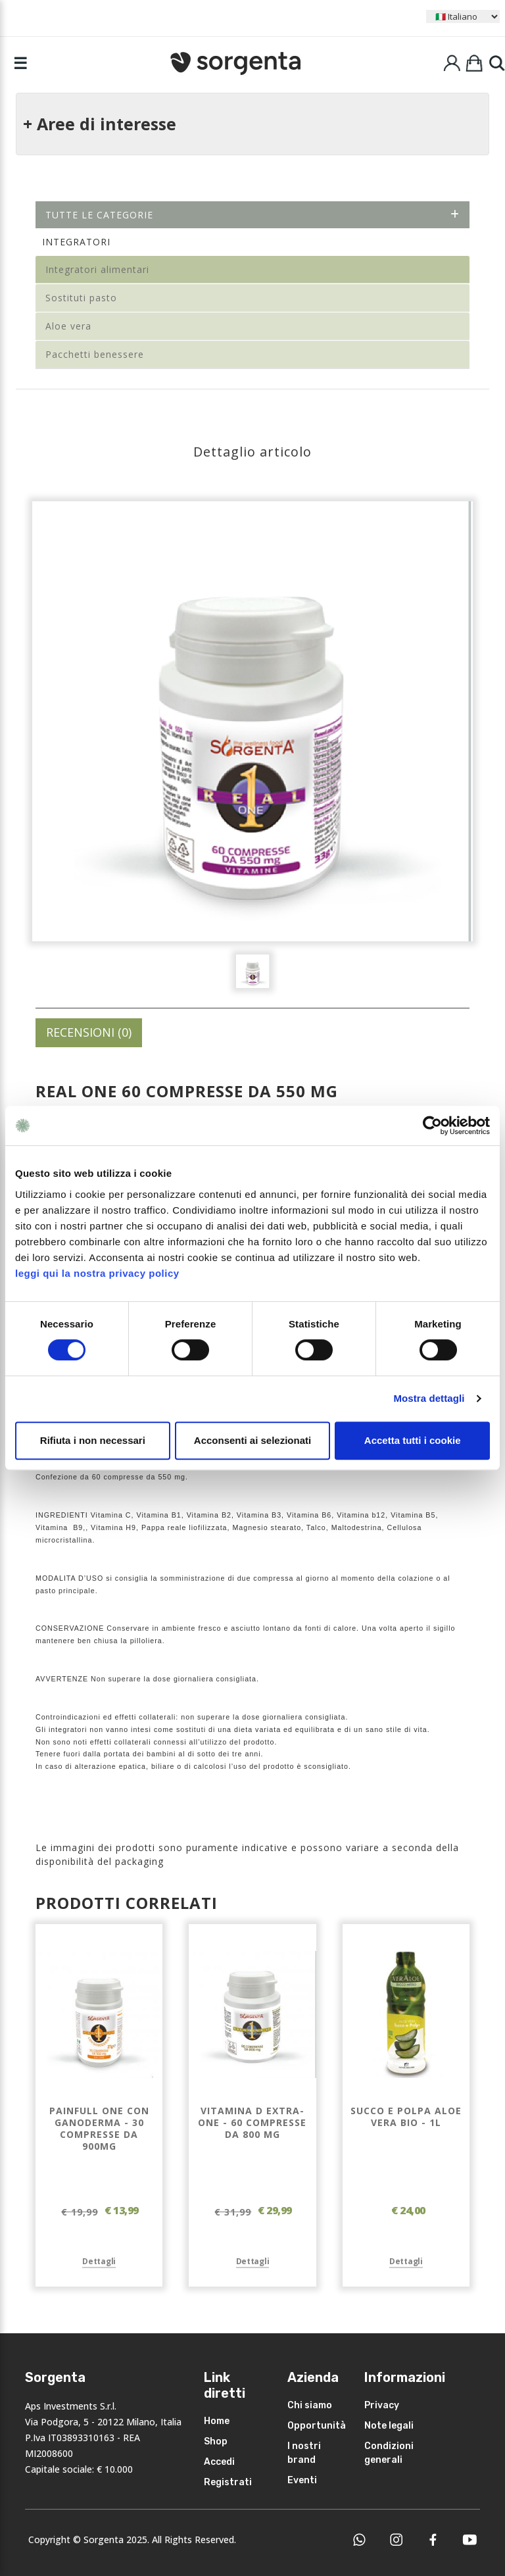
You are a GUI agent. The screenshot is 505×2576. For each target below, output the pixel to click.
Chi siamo (309, 2405)
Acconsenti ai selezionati (252, 1440)
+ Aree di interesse (99, 123)
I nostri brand (304, 2452)
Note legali (389, 2425)
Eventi (302, 2480)
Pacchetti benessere (94, 354)
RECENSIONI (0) (89, 1032)
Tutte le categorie (252, 215)
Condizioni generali (389, 2452)
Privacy (381, 2405)
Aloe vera (68, 326)
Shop (216, 2441)
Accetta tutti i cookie (412, 1440)
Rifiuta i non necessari (92, 1440)
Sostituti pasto (81, 297)
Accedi (219, 2461)
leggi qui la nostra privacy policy (97, 1273)
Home (216, 2421)
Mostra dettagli (428, 1398)
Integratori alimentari (97, 269)
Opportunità (316, 2425)
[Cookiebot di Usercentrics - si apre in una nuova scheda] (432, 1125)
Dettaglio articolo (252, 451)
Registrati (228, 2482)
